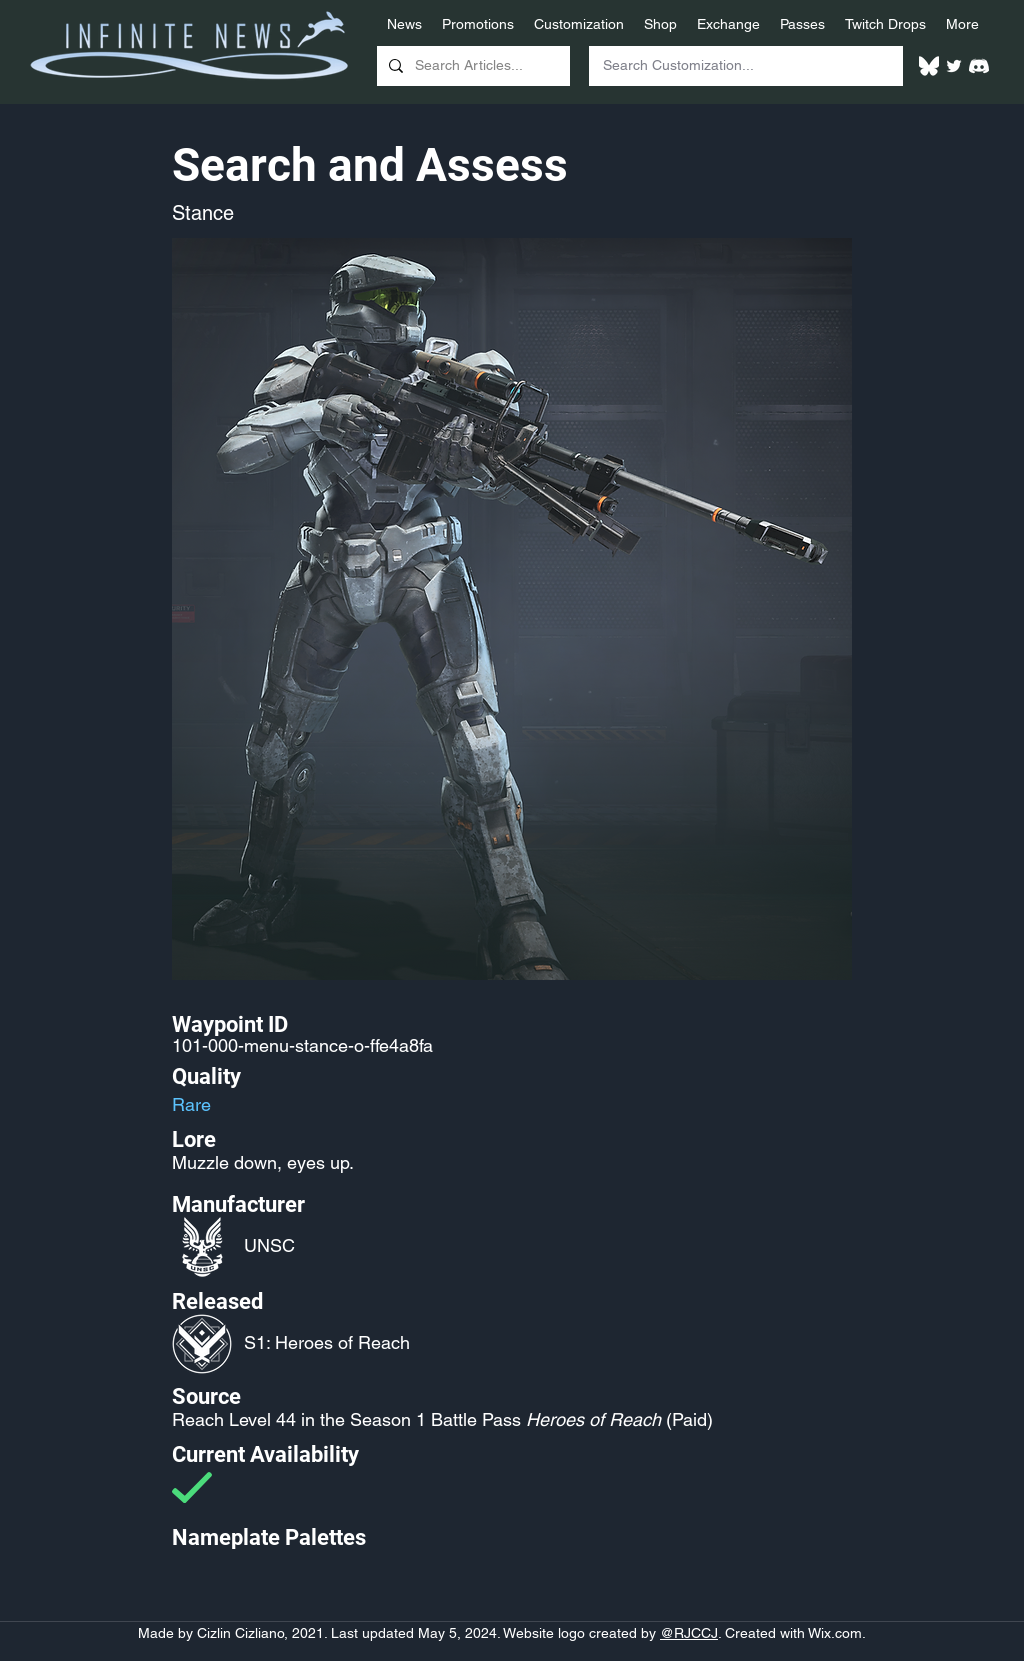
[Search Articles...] (471, 66)
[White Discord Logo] (979, 66)
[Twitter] (954, 66)
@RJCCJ (689, 1633)
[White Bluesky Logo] (929, 66)
